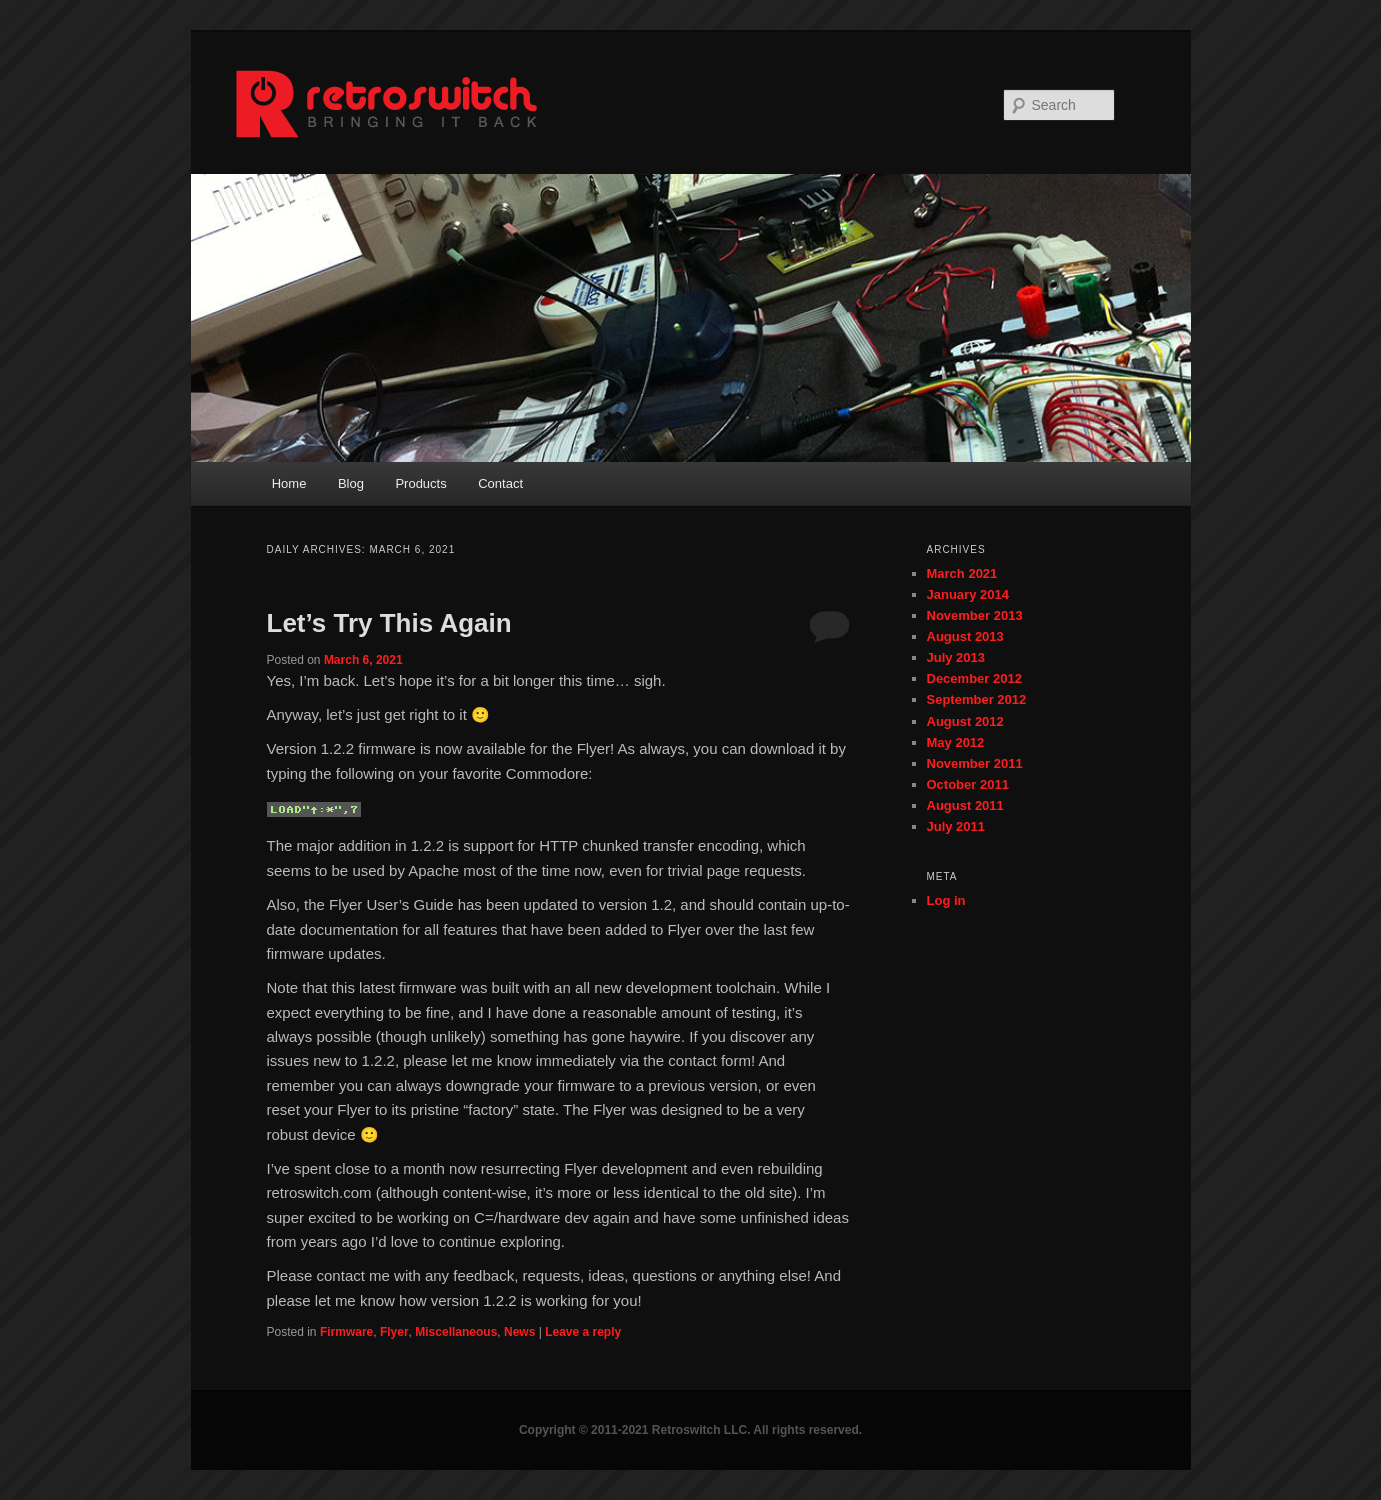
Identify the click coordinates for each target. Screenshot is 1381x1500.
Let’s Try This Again (389, 623)
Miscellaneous (456, 1332)
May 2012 (956, 742)
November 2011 (975, 763)
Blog (351, 483)
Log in (946, 900)
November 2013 (975, 615)
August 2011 (965, 805)
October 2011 (968, 784)
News (519, 1332)
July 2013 (956, 657)
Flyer (394, 1332)
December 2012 (974, 678)
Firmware (346, 1332)
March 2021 (962, 573)
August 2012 (965, 721)
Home (289, 483)
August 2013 (965, 636)
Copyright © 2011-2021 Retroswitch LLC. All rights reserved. (690, 1430)
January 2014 (968, 594)
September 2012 (977, 699)
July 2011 (956, 826)
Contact (500, 483)
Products (420, 483)
